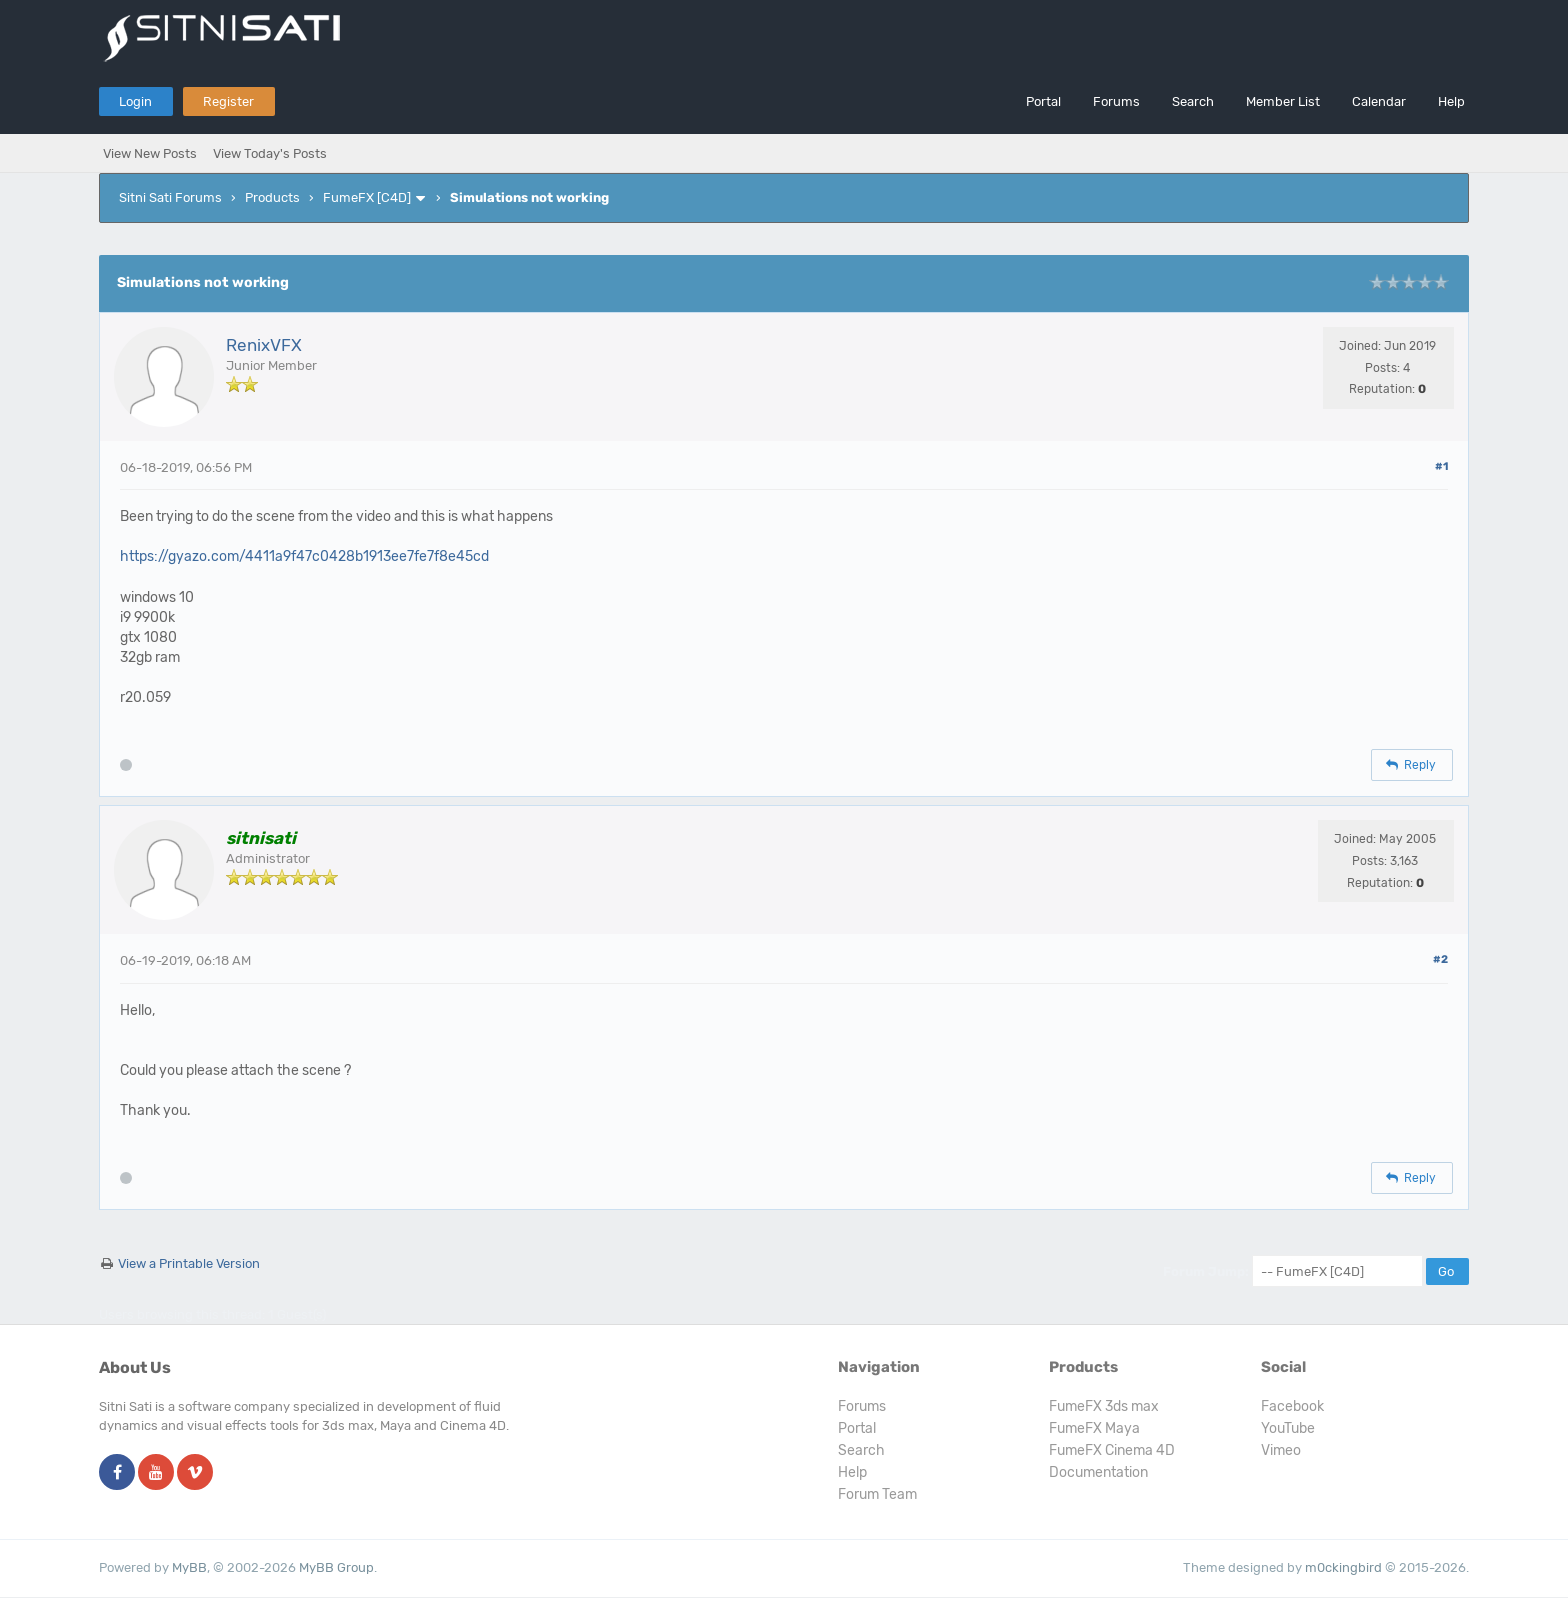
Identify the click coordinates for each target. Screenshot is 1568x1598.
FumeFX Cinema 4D (1112, 1450)
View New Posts (150, 153)
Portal (1043, 101)
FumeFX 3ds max (1104, 1406)
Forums (1116, 101)
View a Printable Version (189, 1263)
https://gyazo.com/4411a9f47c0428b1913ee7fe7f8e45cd (304, 556)
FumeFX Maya (1094, 1428)
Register (228, 101)
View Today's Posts (270, 153)
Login (135, 101)
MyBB (189, 1567)
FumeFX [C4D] (367, 197)
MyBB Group (336, 1567)
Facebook (1292, 1406)
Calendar (1379, 101)
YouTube (1288, 1428)
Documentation (1098, 1472)
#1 (1441, 466)
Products (272, 197)
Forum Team (877, 1494)
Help (1451, 101)
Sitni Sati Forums (170, 197)
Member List (1283, 101)
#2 (1440, 959)
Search (1193, 101)
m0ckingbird (1343, 1567)
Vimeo (1281, 1450)
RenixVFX (264, 345)
